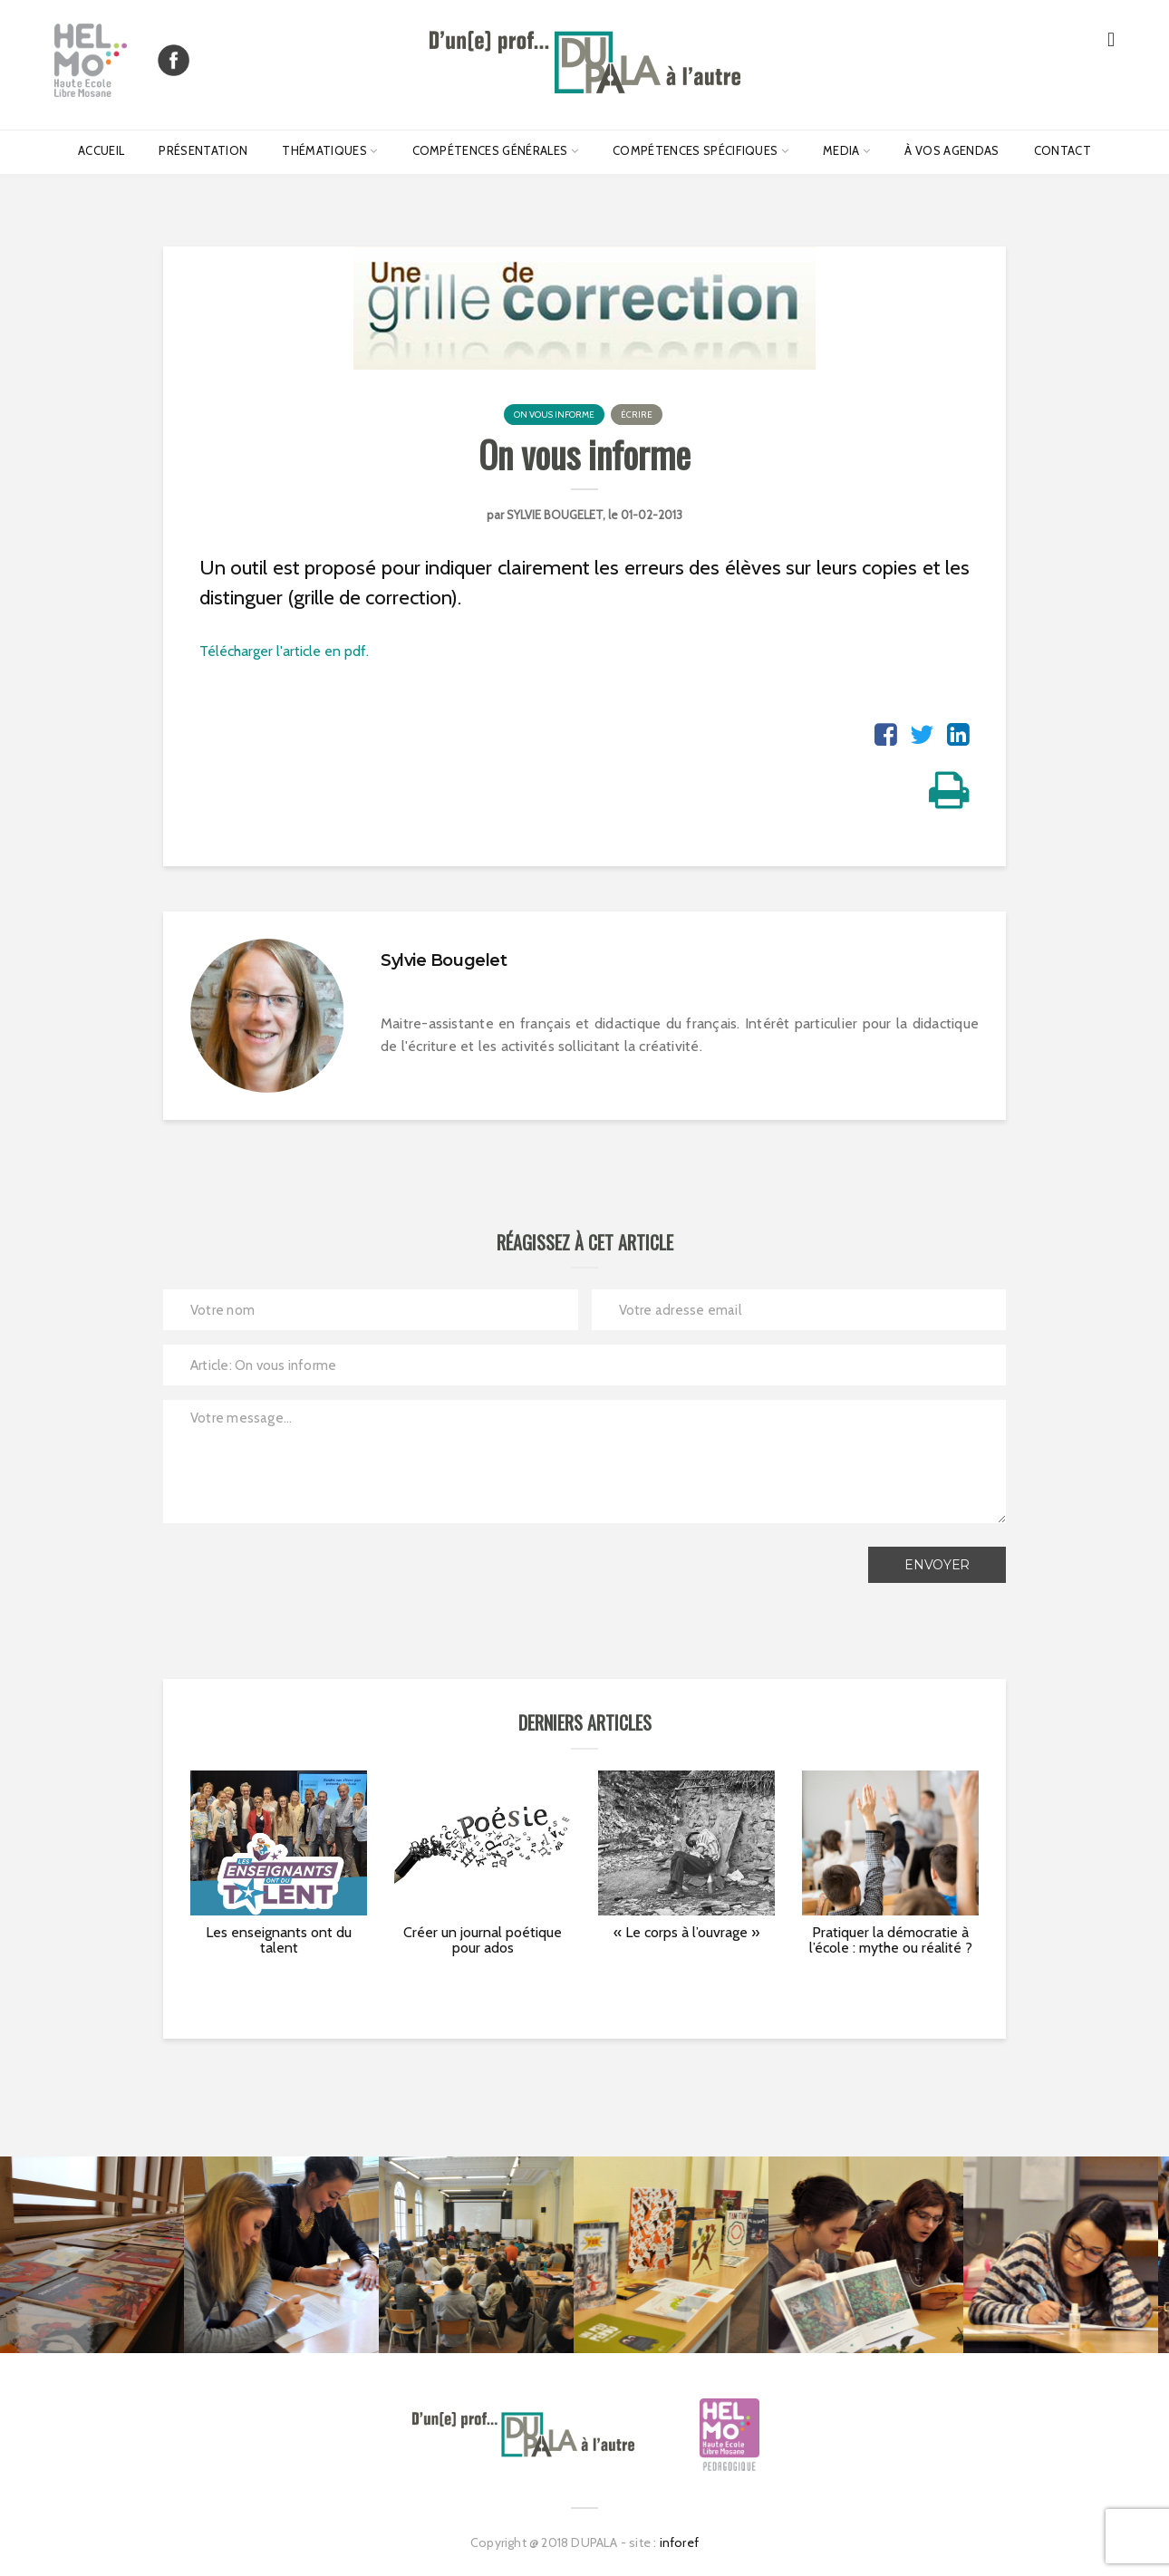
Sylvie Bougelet (555, 514)
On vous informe (554, 414)
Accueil (101, 150)
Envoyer (937, 1565)
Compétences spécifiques (695, 150)
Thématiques (324, 150)
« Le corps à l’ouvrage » (686, 1932)
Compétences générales (490, 150)
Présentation (203, 150)
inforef (679, 2542)
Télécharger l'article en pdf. (284, 651)
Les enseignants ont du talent (279, 1940)
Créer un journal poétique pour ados (482, 1940)
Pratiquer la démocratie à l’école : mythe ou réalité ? (890, 1940)
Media (841, 150)
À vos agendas (951, 150)
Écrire (636, 414)
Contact (1062, 150)
